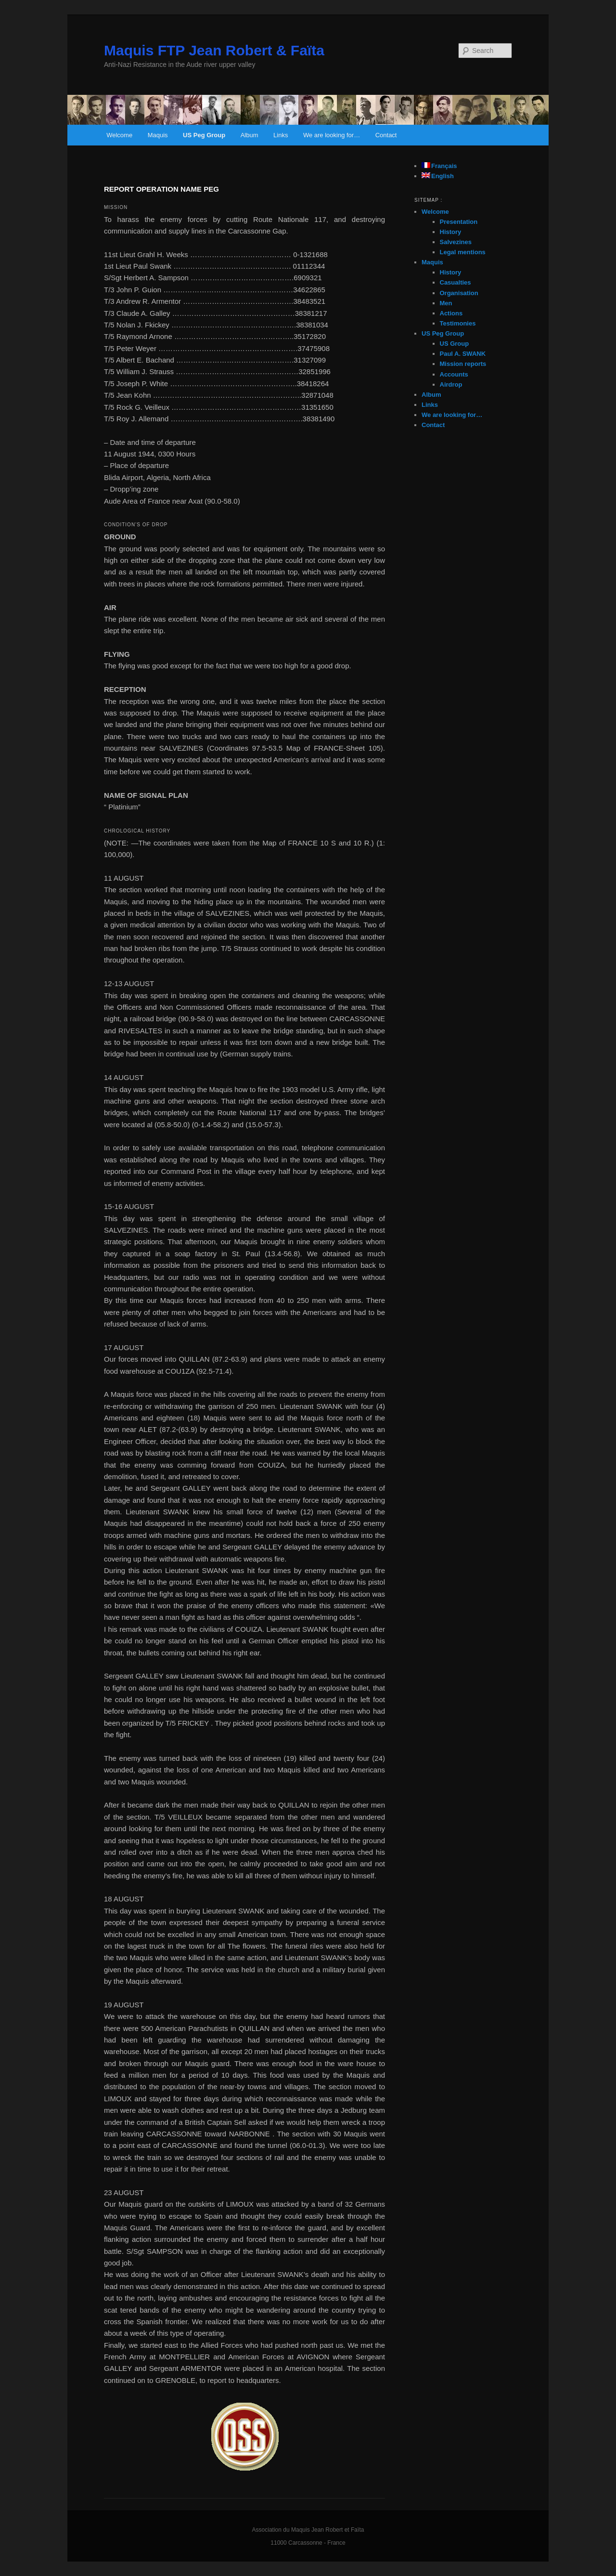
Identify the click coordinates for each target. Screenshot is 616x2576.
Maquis (158, 135)
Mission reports (463, 363)
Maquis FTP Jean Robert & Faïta (214, 50)
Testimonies (458, 323)
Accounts (454, 374)
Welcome (119, 135)
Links (280, 135)
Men (446, 303)
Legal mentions (463, 252)
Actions (451, 313)
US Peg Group (204, 135)
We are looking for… (331, 135)
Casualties (455, 282)
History (451, 231)
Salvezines (456, 242)
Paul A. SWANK (463, 353)
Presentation (459, 221)
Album (249, 135)
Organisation (459, 293)
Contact (386, 135)
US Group (454, 343)
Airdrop (451, 384)
